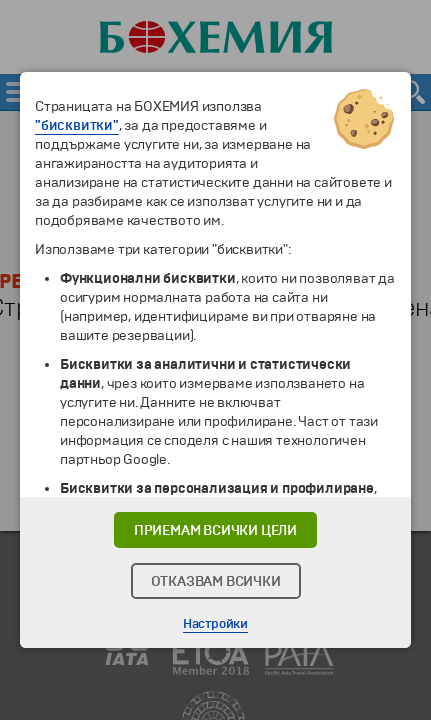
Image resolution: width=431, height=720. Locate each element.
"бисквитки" (77, 125)
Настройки (215, 624)
